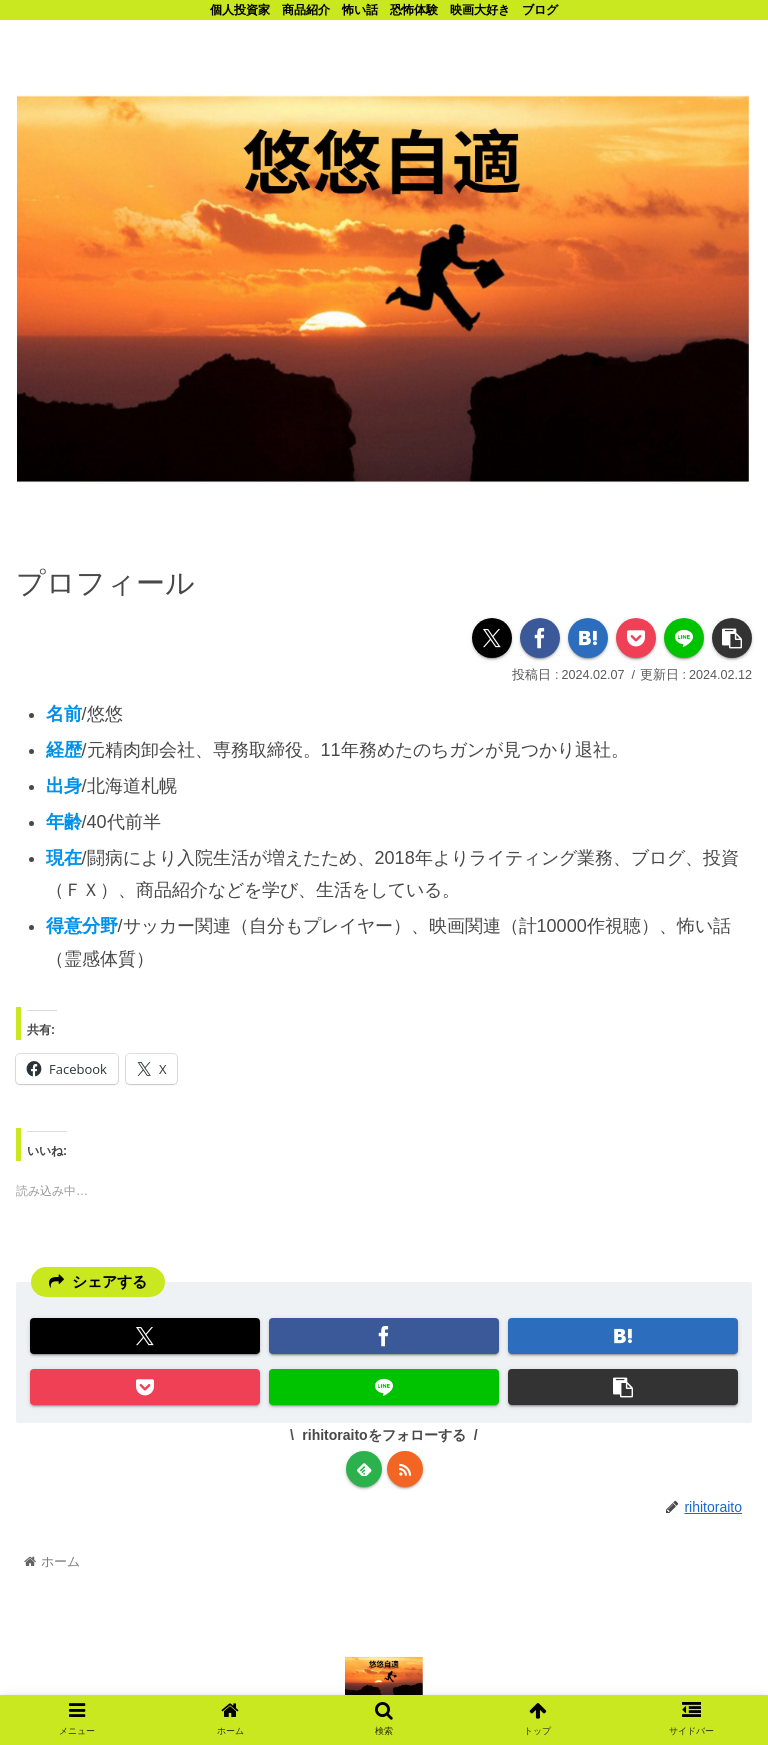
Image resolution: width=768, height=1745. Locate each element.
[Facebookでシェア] (540, 637)
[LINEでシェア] (684, 637)
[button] (732, 637)
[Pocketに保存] (636, 637)
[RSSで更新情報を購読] (405, 1469)
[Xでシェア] (492, 637)
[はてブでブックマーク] (588, 637)
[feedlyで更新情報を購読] (364, 1469)
